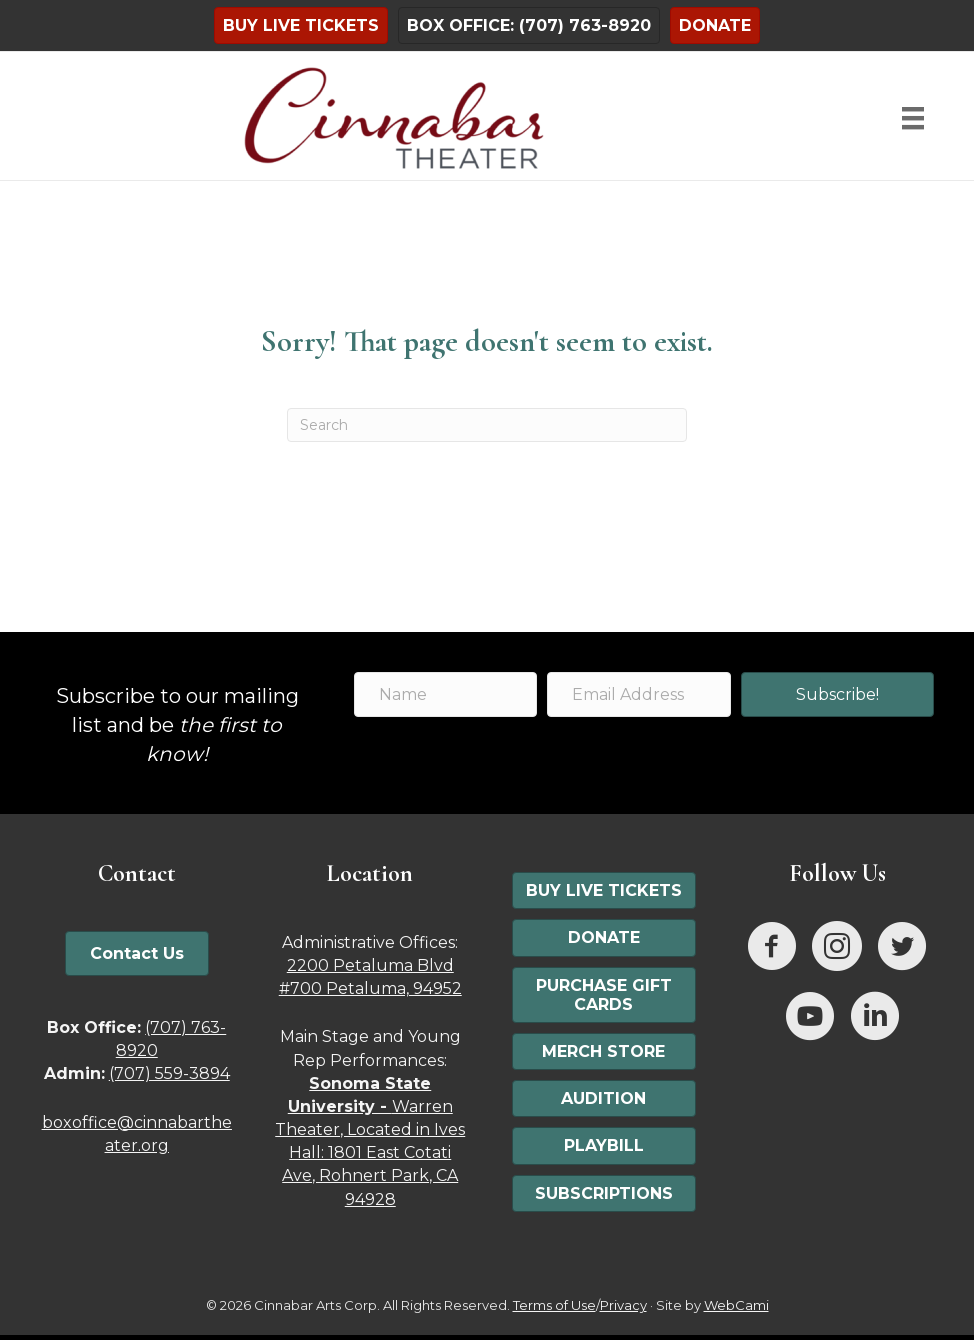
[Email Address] (638, 694)
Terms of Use (554, 1305)
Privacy (623, 1305)
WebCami (736, 1305)
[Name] (445, 694)
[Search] (487, 425)
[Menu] (913, 118)
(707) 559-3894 (169, 1073)
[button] (837, 694)
